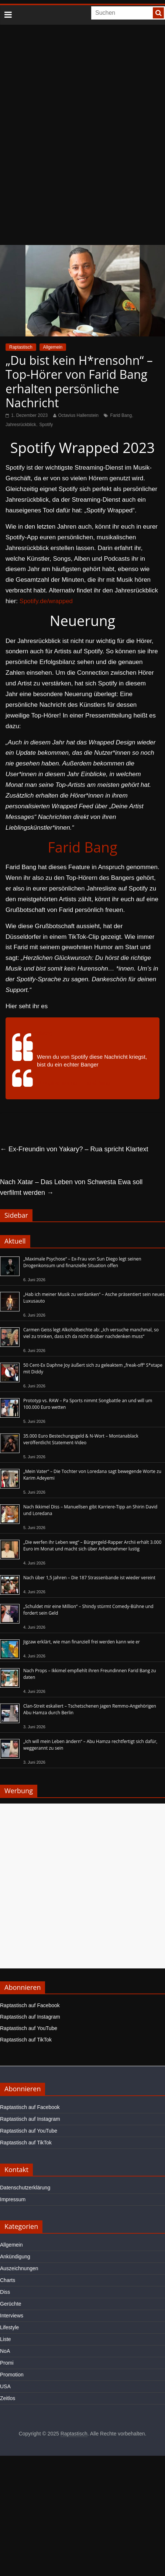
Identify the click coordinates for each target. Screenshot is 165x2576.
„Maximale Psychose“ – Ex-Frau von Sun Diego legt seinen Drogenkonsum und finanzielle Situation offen (82, 1262)
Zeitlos (7, 2398)
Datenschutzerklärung (25, 2188)
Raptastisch (20, 347)
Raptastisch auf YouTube (28, 2028)
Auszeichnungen (19, 2268)
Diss (5, 2292)
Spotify (46, 424)
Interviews (11, 2316)
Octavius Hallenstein (78, 415)
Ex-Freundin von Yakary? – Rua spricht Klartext (74, 1149)
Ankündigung (15, 2256)
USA (5, 2386)
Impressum (12, 2199)
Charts (7, 2280)
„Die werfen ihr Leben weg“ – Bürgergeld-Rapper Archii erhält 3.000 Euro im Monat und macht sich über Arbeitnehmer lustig (92, 1545)
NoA (5, 2351)
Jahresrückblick (21, 424)
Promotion (12, 2375)
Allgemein (53, 347)
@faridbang (37, 1033)
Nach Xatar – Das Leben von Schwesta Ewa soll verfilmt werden (71, 1187)
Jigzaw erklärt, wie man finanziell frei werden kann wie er (81, 1642)
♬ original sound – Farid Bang (73, 1082)
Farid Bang (121, 415)
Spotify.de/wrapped (46, 601)
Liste (5, 2339)
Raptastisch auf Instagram (30, 2017)
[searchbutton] (158, 12)
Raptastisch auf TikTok (26, 2040)
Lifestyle (9, 2327)
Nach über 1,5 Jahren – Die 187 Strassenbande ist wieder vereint (89, 1577)
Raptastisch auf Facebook (30, 2005)
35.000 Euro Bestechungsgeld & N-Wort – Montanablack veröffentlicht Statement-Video (80, 1439)
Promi (7, 2363)
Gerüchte (10, 2304)
